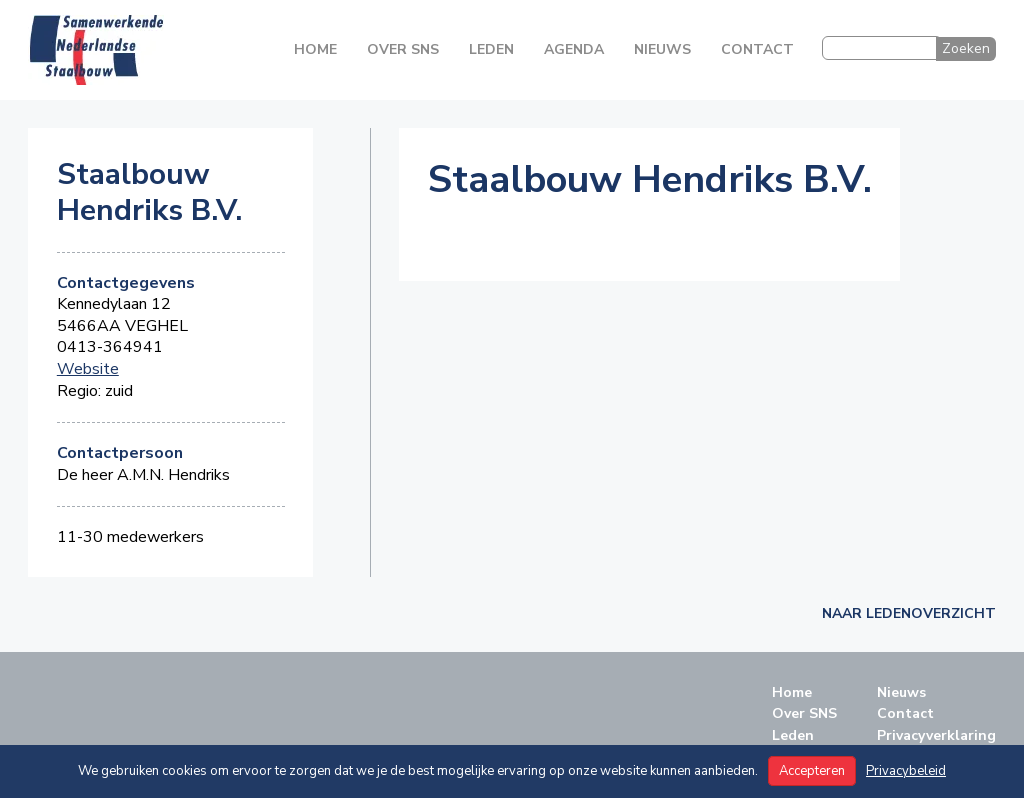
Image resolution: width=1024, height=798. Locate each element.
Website (88, 369)
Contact (757, 49)
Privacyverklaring (936, 735)
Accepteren (812, 771)
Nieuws (662, 49)
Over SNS (403, 49)
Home (315, 49)
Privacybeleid (906, 771)
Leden (491, 49)
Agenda (574, 49)
